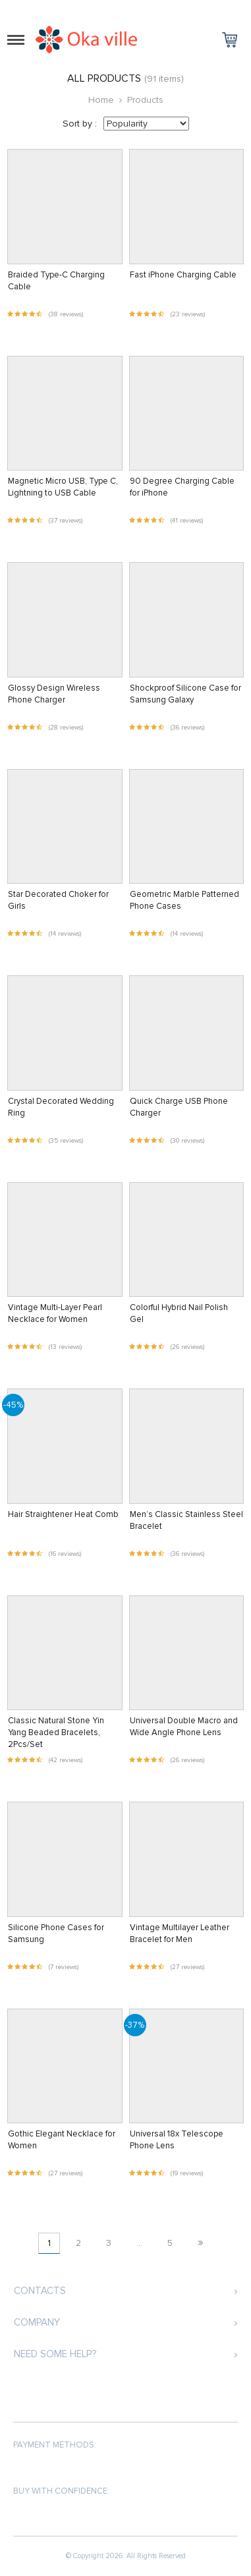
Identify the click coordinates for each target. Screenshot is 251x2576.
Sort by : (80, 123)
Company (37, 2322)
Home (101, 99)
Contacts (40, 2291)
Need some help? (55, 2354)
